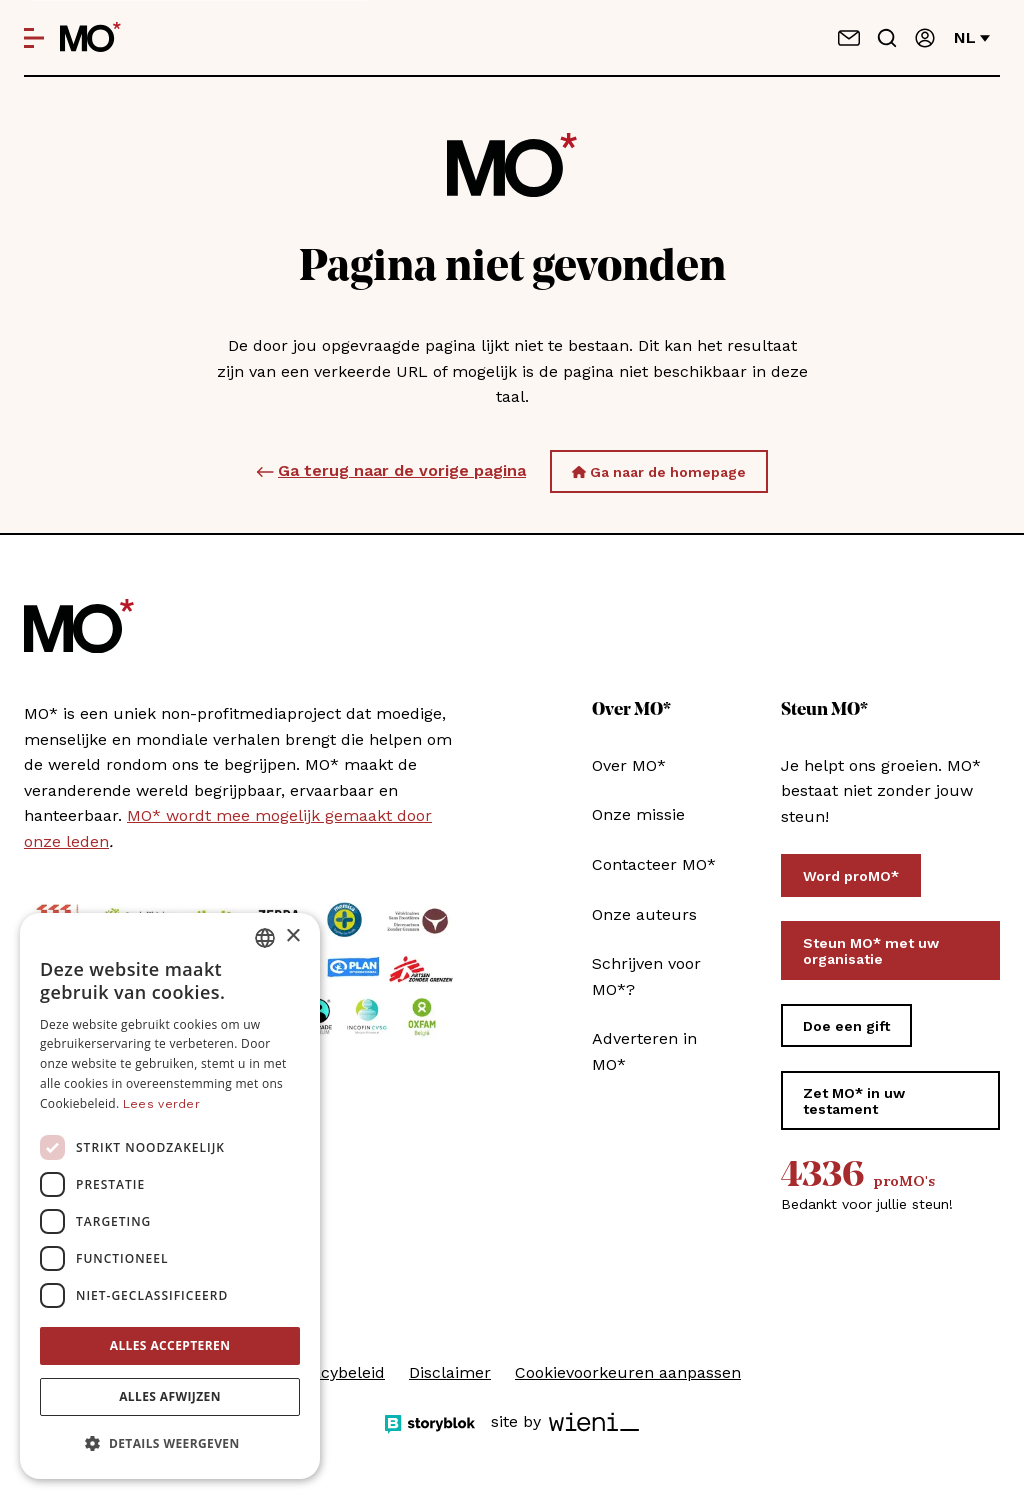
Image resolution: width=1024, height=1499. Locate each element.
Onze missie (638, 814)
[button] (170, 1444)
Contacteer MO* (654, 864)
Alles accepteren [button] (170, 1345)
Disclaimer (450, 1372)
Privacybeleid (334, 1372)
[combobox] (265, 938)
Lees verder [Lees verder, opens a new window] (161, 1104)
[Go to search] (887, 38)
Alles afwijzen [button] (170, 1396)
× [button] (292, 936)
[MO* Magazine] (90, 38)
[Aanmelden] (925, 38)
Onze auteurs (644, 914)
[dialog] (170, 1196)
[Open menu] (34, 38)
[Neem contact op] (849, 38)
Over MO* (629, 765)
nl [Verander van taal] (972, 37)
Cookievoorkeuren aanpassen (628, 1372)
